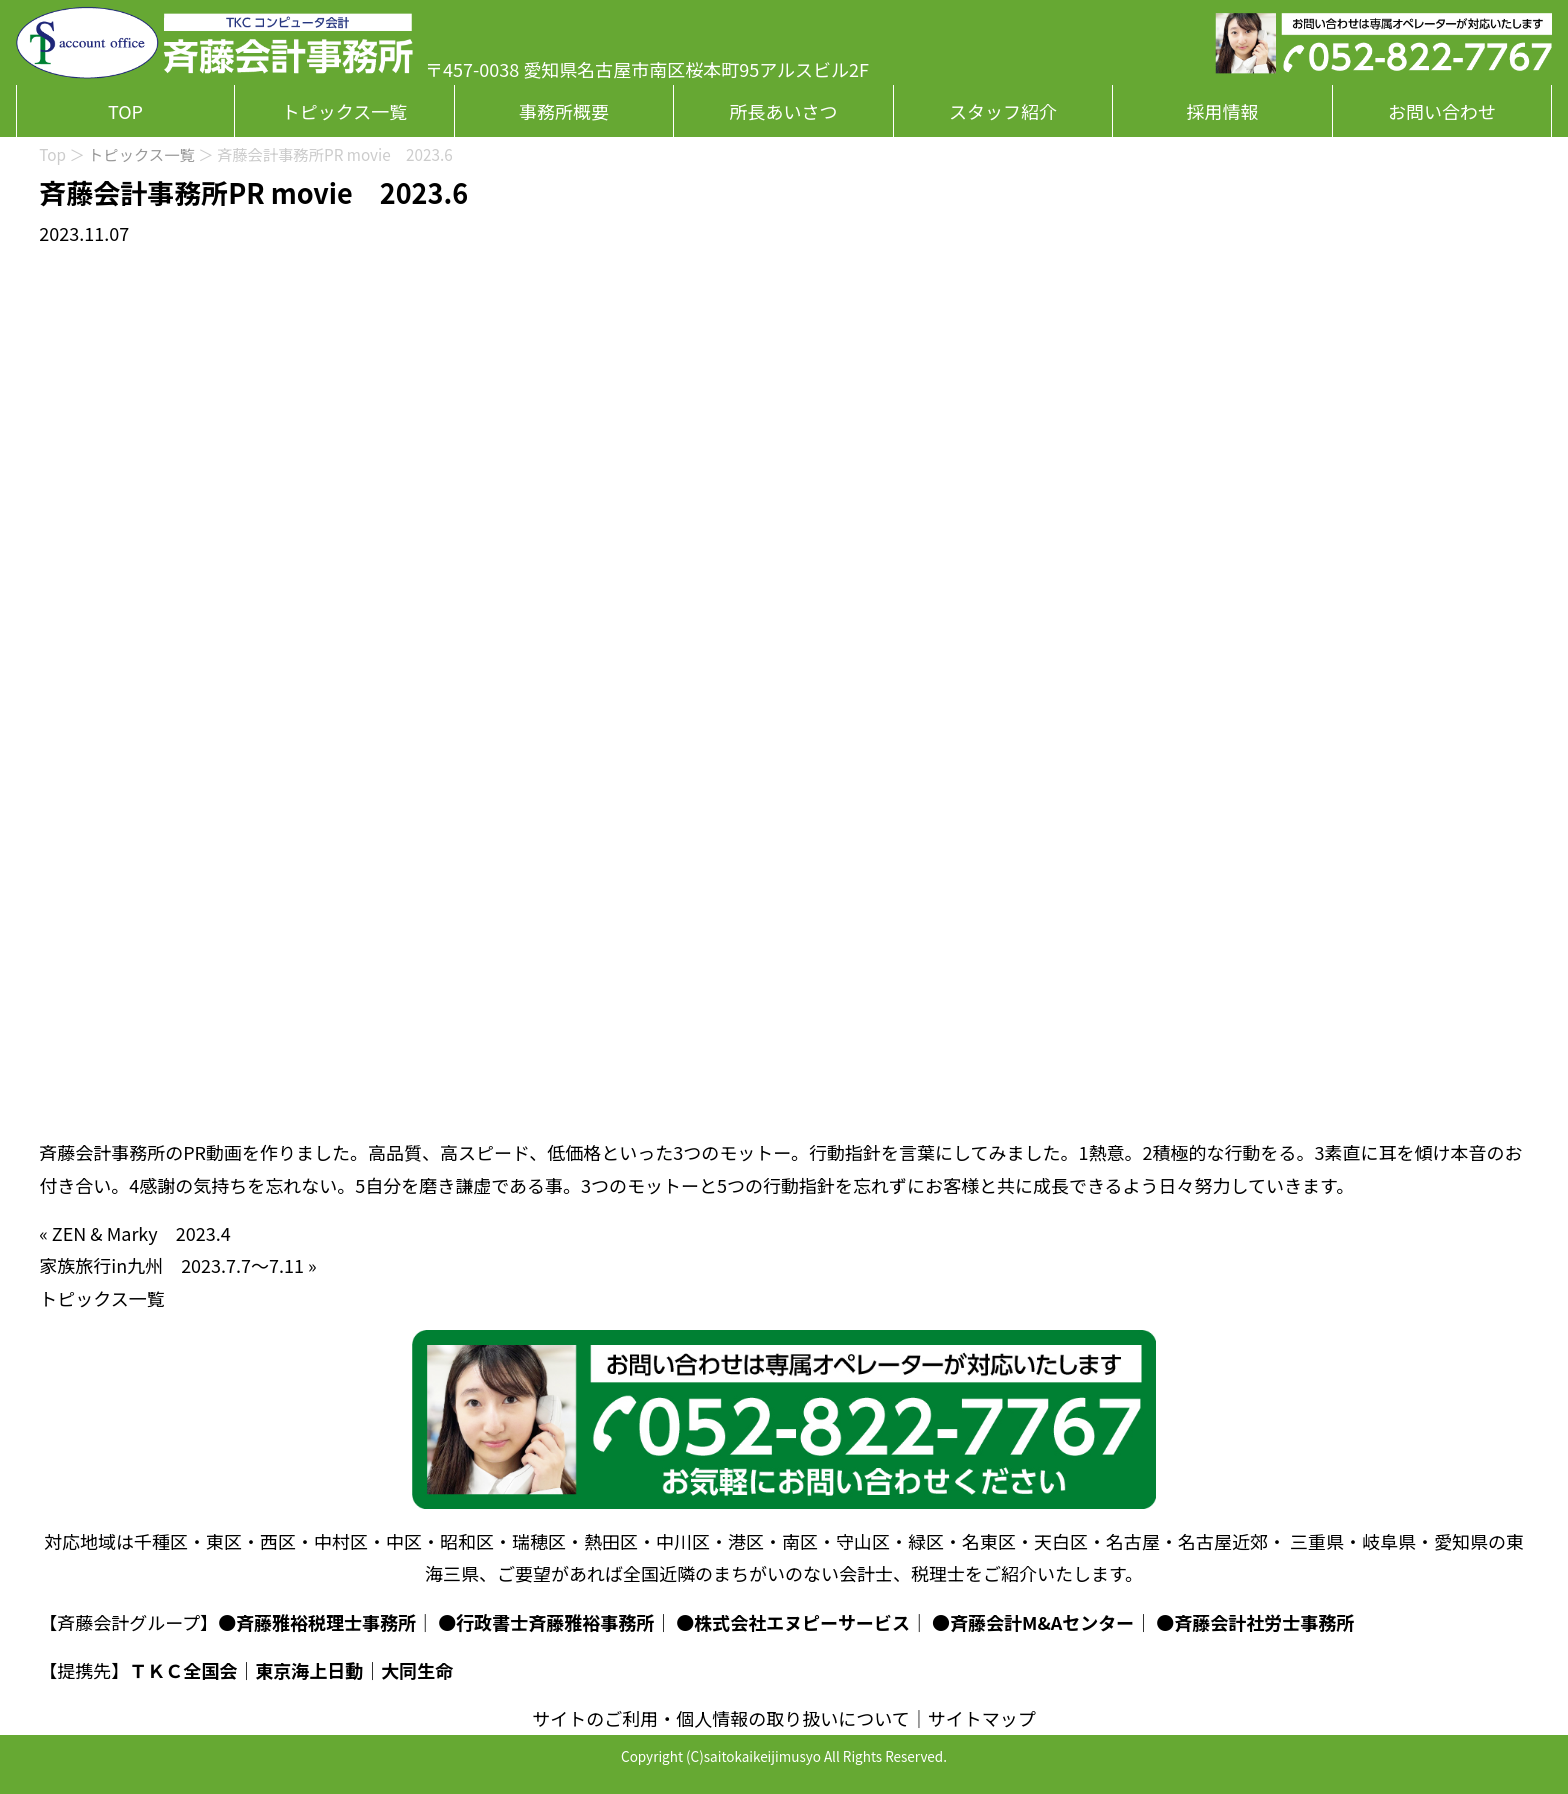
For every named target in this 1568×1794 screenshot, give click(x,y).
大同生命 (417, 1670)
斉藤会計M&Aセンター (1042, 1622)
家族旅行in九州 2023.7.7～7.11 (171, 1265)
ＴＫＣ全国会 (183, 1670)
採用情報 (1223, 111)
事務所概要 (564, 111)
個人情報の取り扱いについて (792, 1718)
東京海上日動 (309, 1670)
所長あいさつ (783, 111)
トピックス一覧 (344, 111)
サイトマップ (982, 1718)
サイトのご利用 (595, 1718)
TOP (125, 111)
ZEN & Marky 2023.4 (141, 1233)
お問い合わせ (1442, 111)
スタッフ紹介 (1003, 111)
